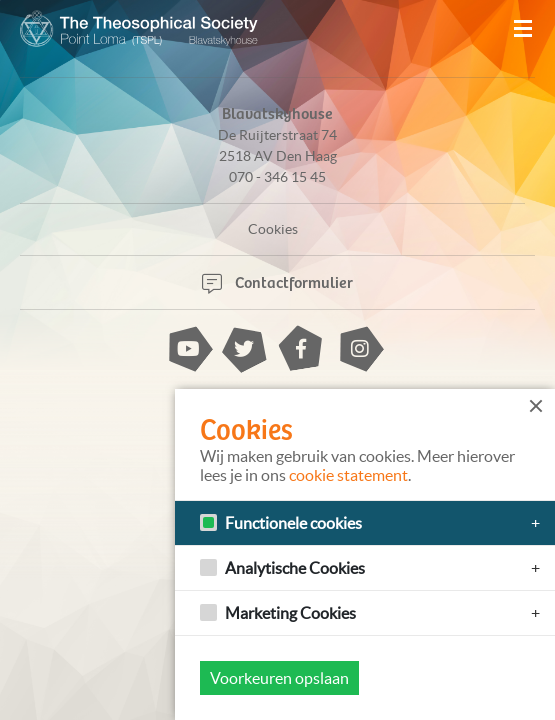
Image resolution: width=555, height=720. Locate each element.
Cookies (273, 229)
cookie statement (348, 475)
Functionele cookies (293, 523)
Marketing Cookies (290, 613)
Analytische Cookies (295, 568)
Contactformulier (277, 281)
